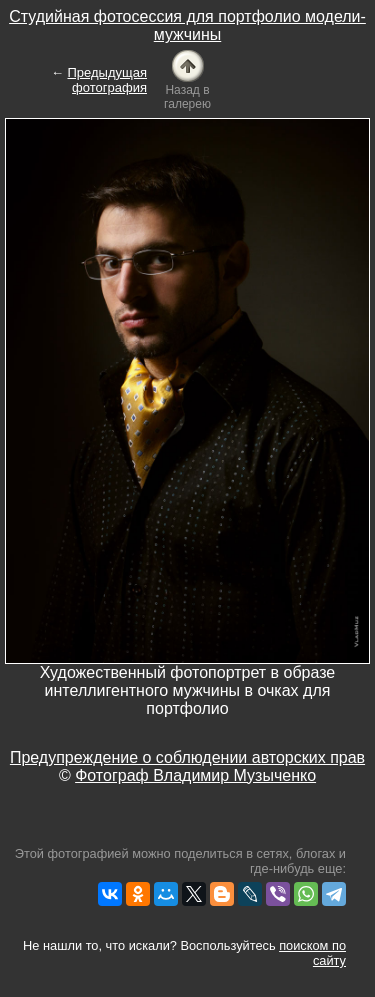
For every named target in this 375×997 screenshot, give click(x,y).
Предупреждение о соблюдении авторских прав (187, 757)
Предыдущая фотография (108, 80)
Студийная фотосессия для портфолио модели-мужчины (187, 25)
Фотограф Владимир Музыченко (195, 775)
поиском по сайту (312, 953)
